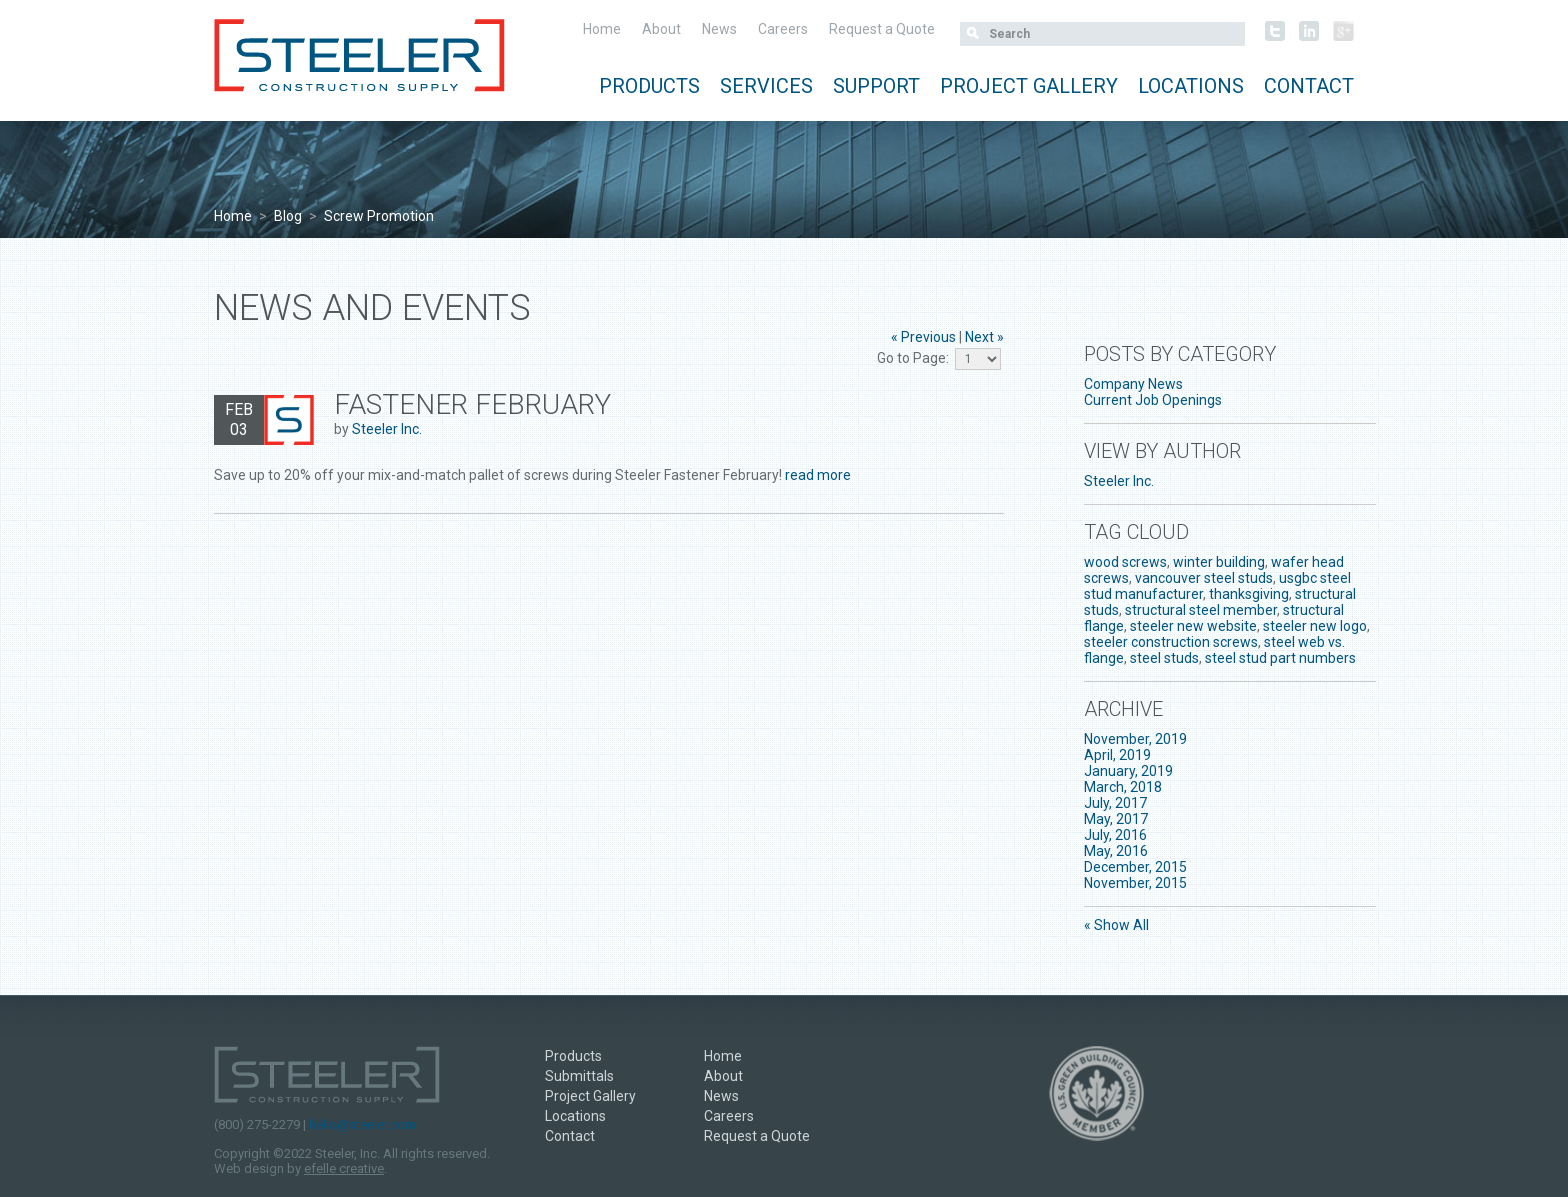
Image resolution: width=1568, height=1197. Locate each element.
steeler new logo (1315, 626)
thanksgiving (1249, 594)
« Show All (1116, 925)
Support (876, 86)
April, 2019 (1117, 755)
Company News (1133, 384)
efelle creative (344, 1168)
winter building (1219, 562)
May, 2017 (1116, 819)
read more (818, 475)
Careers (783, 29)
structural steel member (1201, 610)
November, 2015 (1135, 883)
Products (649, 86)
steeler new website (1193, 626)
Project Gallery (1029, 86)
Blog (288, 216)
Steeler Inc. (387, 429)
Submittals (579, 1076)
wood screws (1125, 562)
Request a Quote (882, 29)
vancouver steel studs (1204, 578)
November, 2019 (1135, 739)
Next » (984, 337)
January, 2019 (1128, 771)
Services (766, 86)
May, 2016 (1116, 851)
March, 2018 (1123, 787)
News (719, 29)
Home (602, 29)
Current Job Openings (1153, 400)
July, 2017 (1115, 803)
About (661, 29)
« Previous (923, 337)
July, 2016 (1115, 835)
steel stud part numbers (1280, 658)
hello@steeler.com (362, 1124)
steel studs (1164, 658)
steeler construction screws (1171, 642)
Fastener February (472, 404)
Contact (1309, 86)
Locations (1191, 86)
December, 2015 (1135, 867)
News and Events (372, 308)
